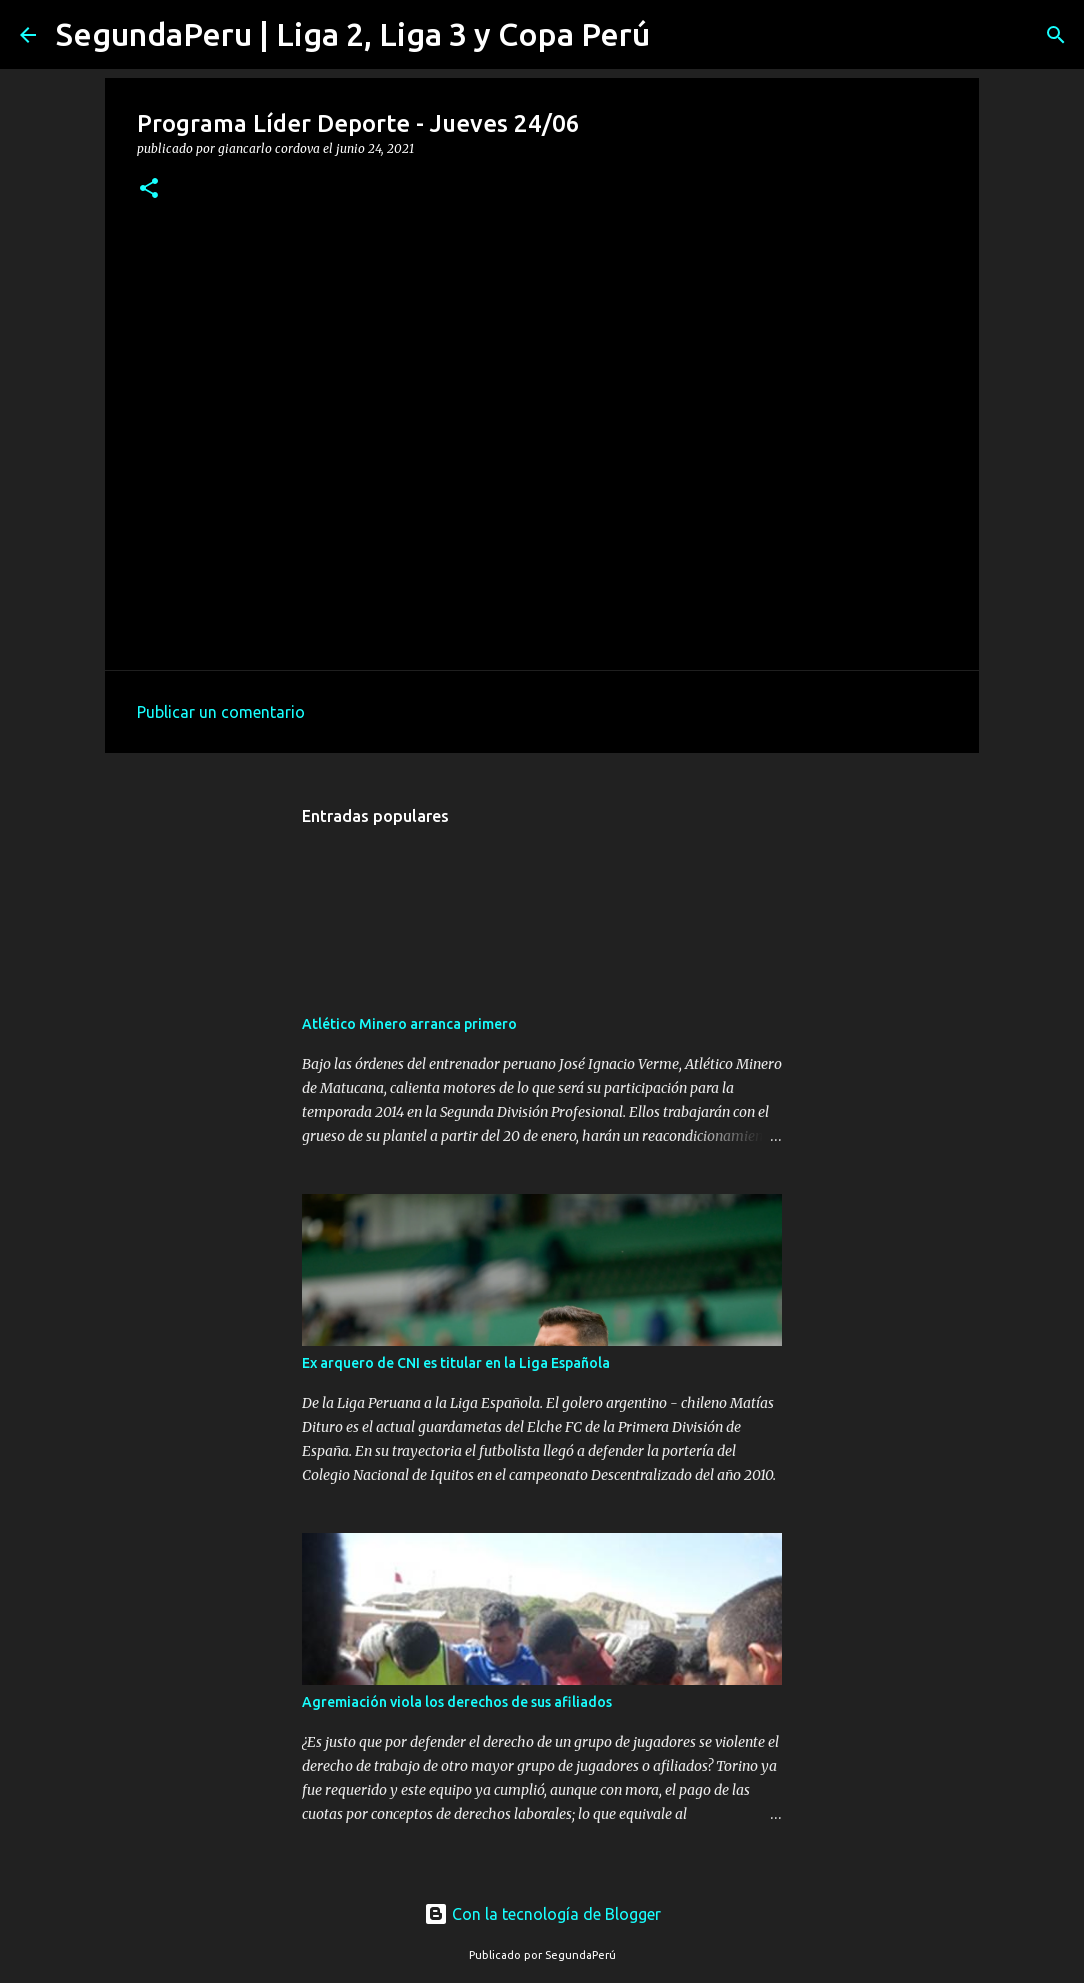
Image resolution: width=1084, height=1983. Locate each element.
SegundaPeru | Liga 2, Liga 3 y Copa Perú (353, 34)
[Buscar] (678, 35)
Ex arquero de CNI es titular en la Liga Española (456, 1363)
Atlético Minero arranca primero (409, 1024)
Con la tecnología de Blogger (542, 1914)
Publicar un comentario (221, 712)
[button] (149, 189)
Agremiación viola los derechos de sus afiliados (457, 1702)
